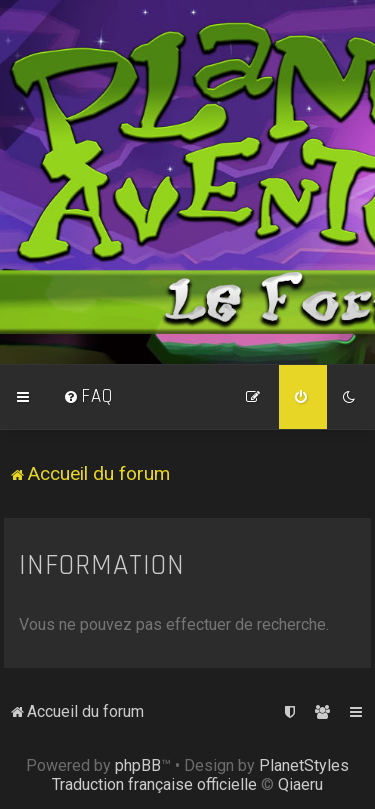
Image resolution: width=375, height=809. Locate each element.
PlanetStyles (304, 765)
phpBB (138, 765)
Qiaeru (300, 784)
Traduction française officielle (154, 784)
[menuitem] (88, 397)
